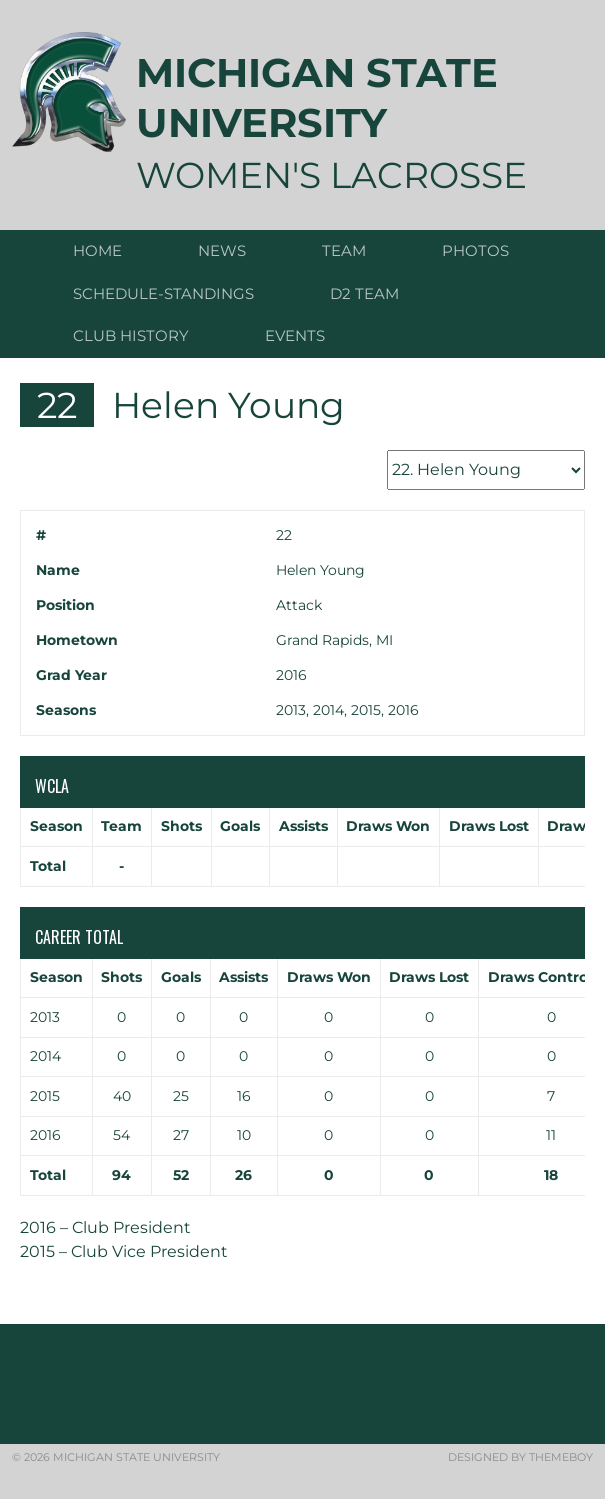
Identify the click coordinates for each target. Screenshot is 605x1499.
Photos (475, 250)
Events (295, 335)
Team (344, 250)
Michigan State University (317, 97)
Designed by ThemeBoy (520, 1457)
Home (97, 250)
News (222, 250)
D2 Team (364, 293)
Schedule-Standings (163, 293)
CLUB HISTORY (131, 335)
